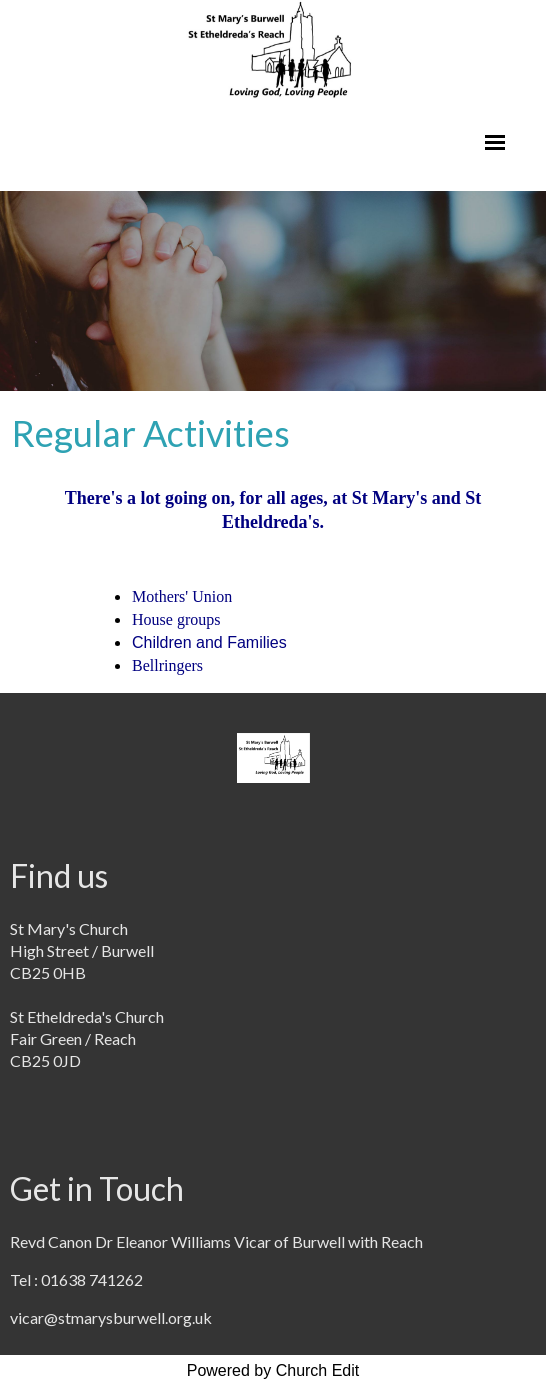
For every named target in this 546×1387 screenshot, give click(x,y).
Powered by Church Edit (273, 1370)
